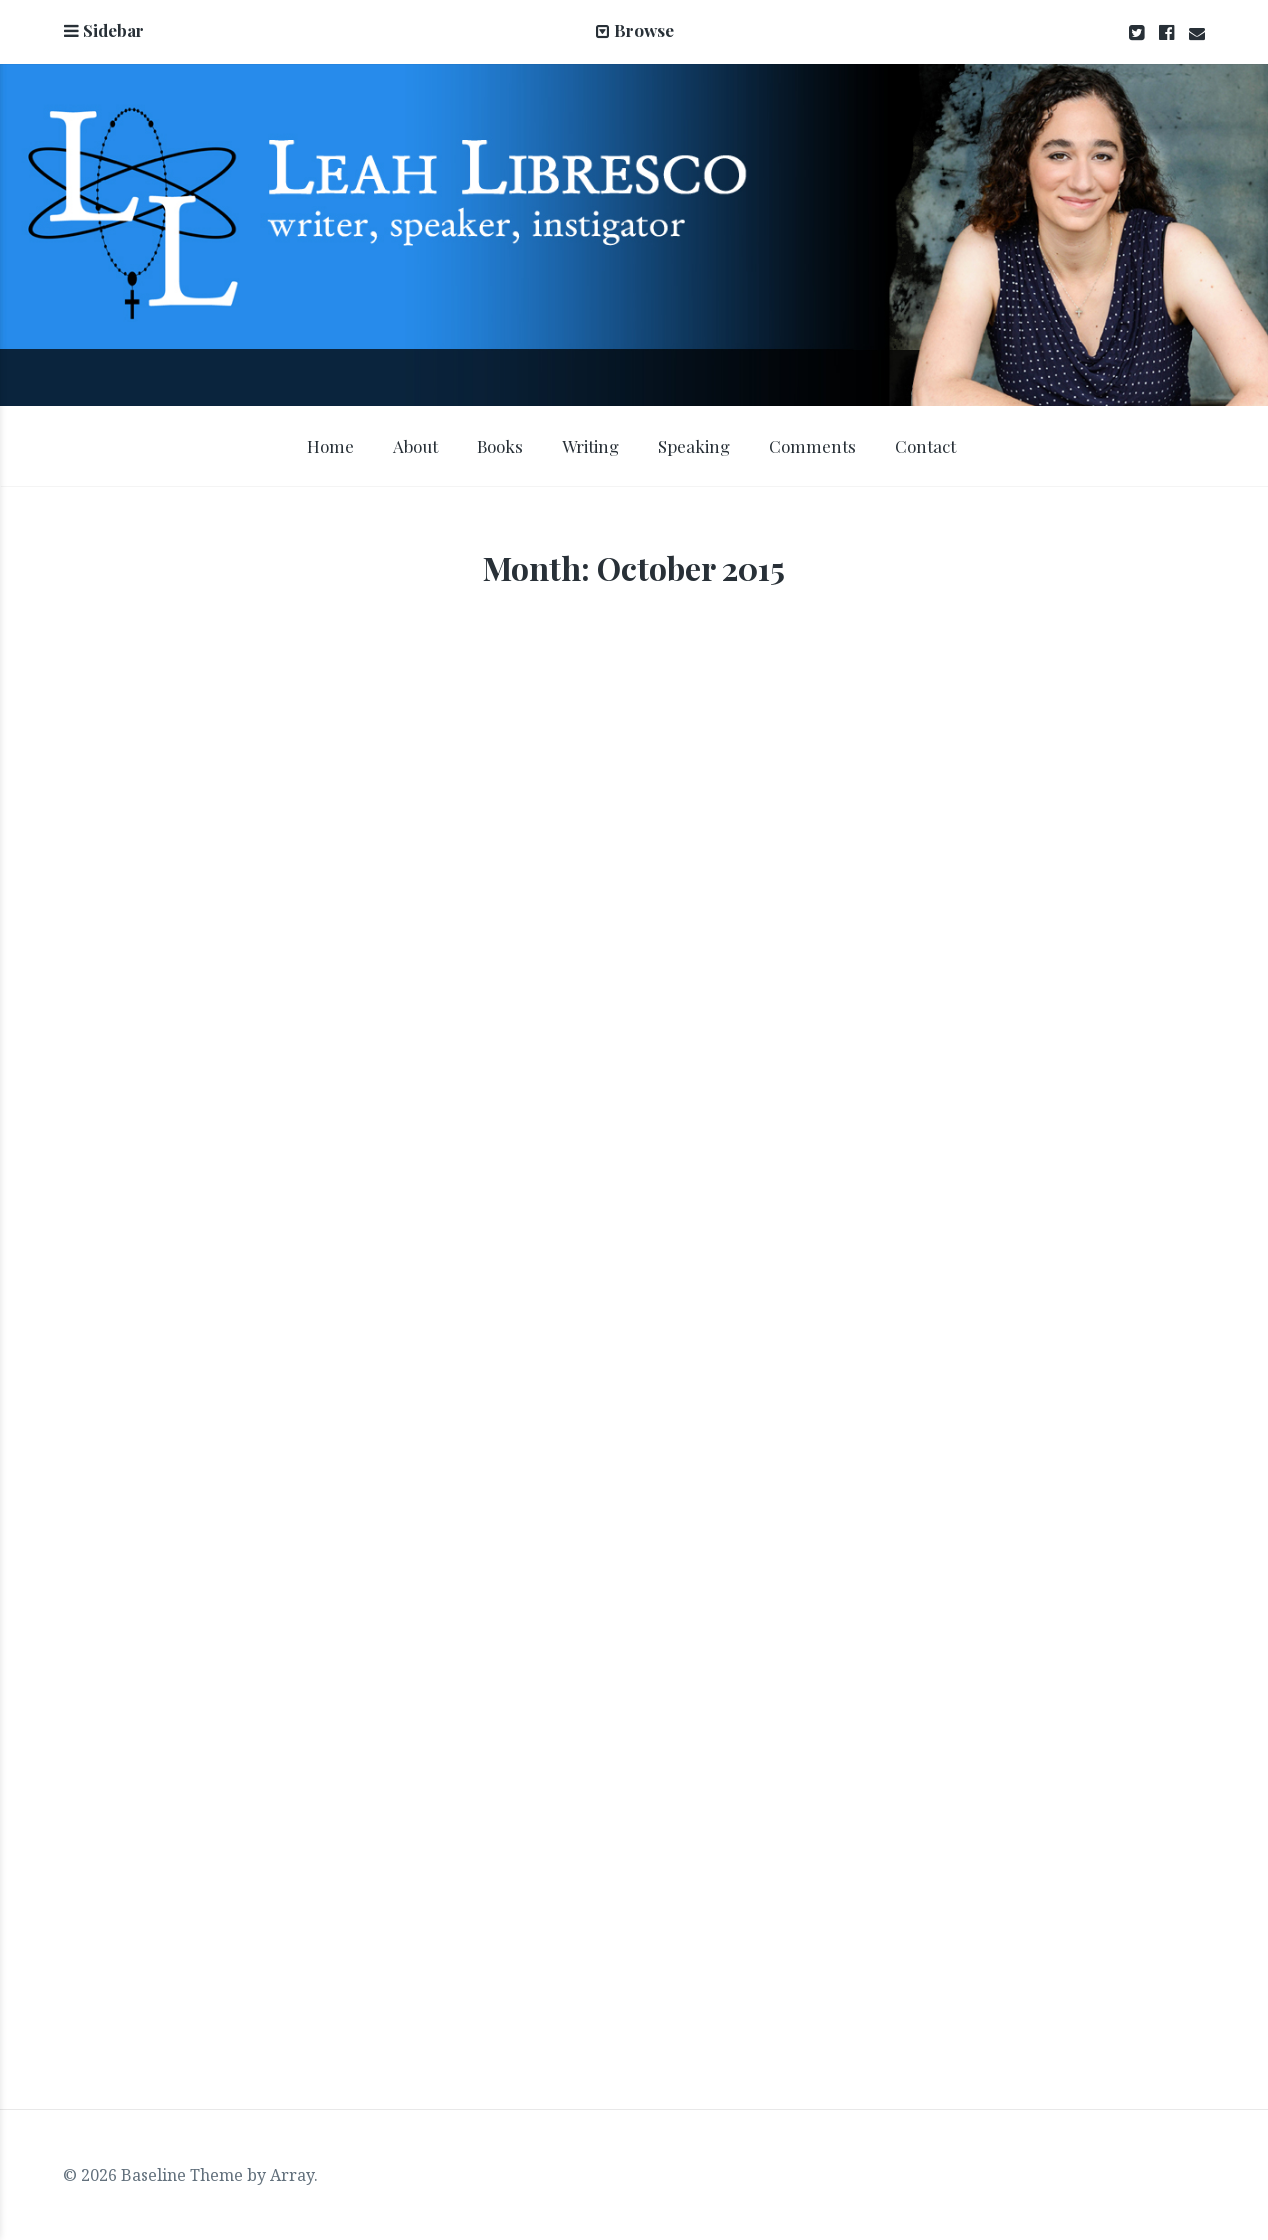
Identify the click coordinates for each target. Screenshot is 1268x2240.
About (415, 446)
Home (330, 446)
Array (292, 2175)
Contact (925, 446)
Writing (590, 446)
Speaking (694, 446)
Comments (812, 446)
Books (500, 446)
